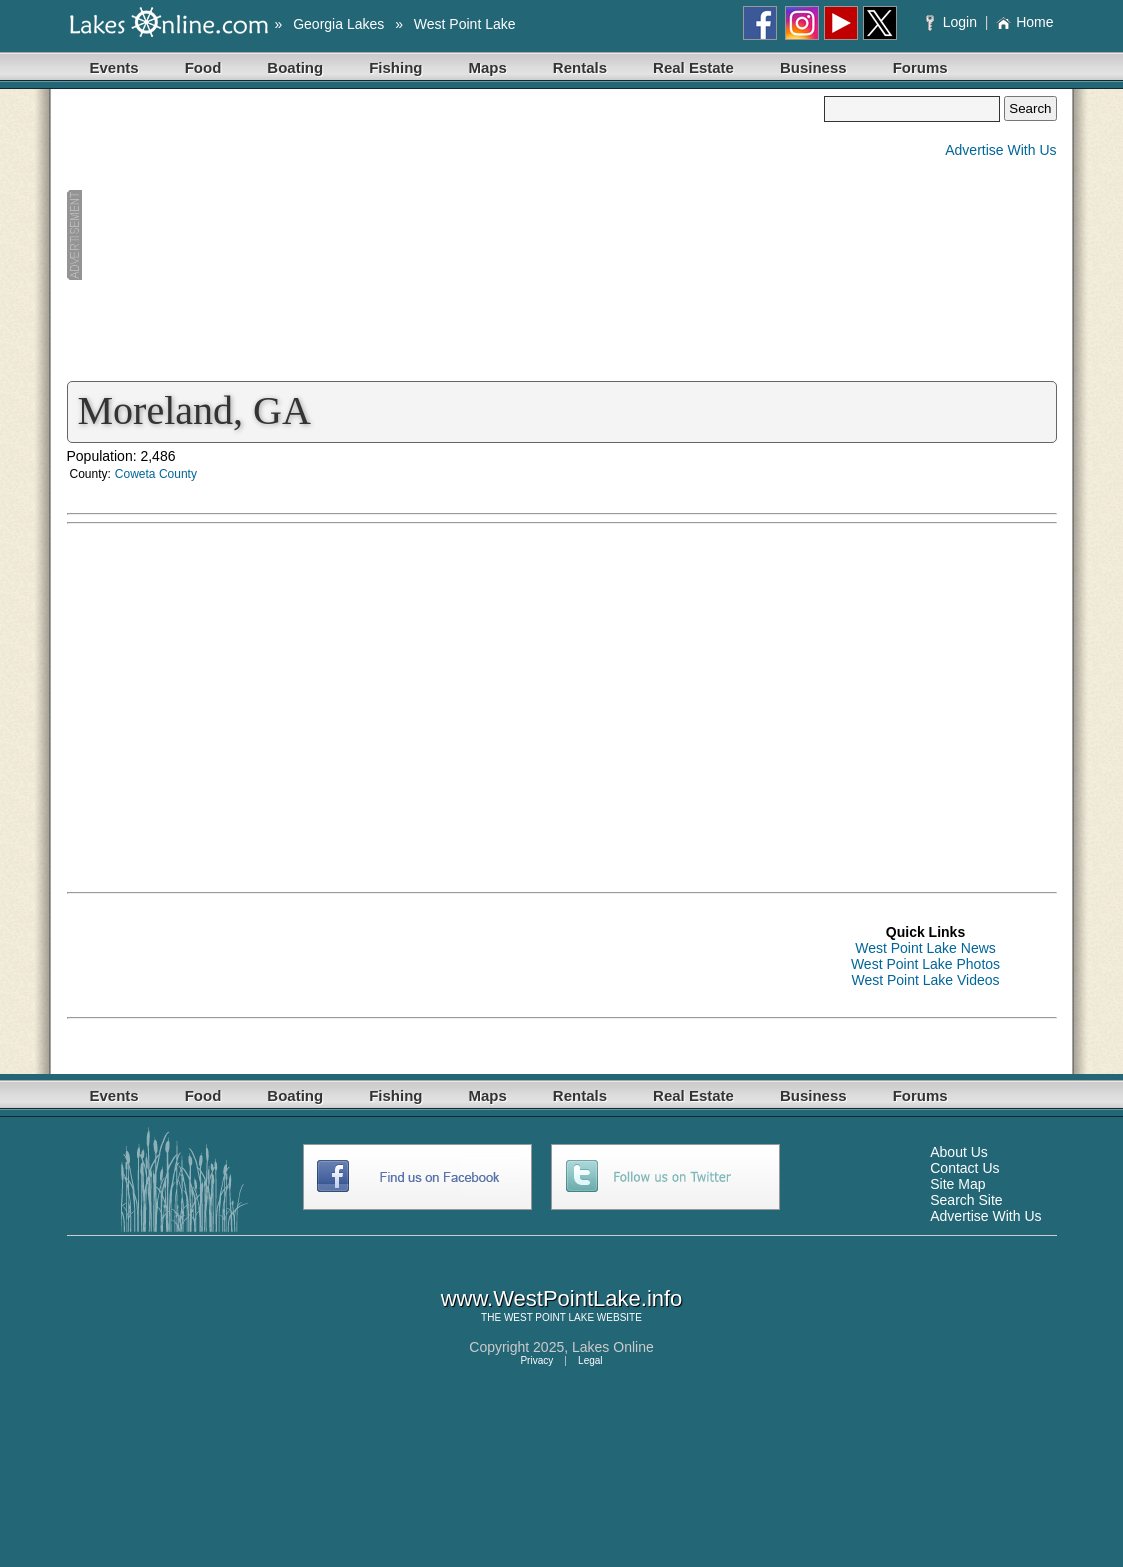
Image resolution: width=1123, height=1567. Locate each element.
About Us (959, 1152)
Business (813, 67)
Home (1024, 22)
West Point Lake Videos (925, 980)
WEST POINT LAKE (549, 1317)
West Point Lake (465, 24)
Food (203, 67)
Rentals (580, 67)
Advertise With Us (1000, 150)
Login (953, 22)
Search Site (966, 1200)
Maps (488, 67)
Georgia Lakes (338, 24)
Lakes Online (613, 1347)
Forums (920, 67)
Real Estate (693, 67)
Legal (590, 1360)
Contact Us (964, 1168)
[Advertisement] (446, 236)
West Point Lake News (925, 948)
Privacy (536, 1360)
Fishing (395, 67)
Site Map (957, 1184)
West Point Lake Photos (925, 964)
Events (114, 67)
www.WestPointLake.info (562, 1298)
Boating (295, 67)
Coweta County (156, 474)
